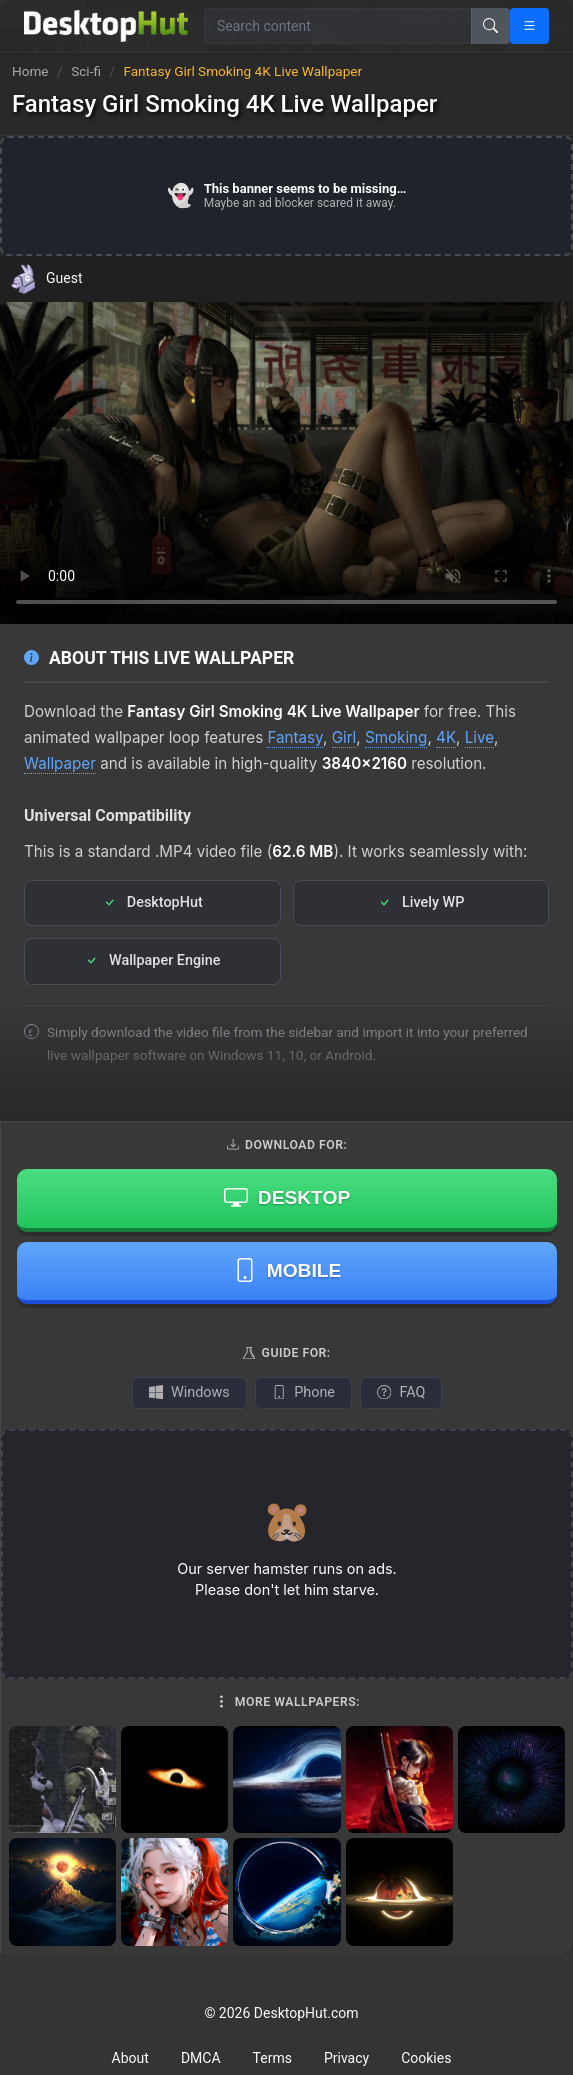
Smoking (396, 737)
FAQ (401, 1392)
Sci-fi (87, 71)
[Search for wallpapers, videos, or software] (338, 26)
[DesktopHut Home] (106, 26)
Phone (303, 1392)
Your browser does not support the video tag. (286, 463)
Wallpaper (60, 763)
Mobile (287, 1270)
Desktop (287, 1197)
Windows (189, 1392)
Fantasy (295, 737)
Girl (344, 737)
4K (446, 737)
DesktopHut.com (306, 2013)
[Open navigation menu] (529, 26)
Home (30, 71)
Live (479, 737)
